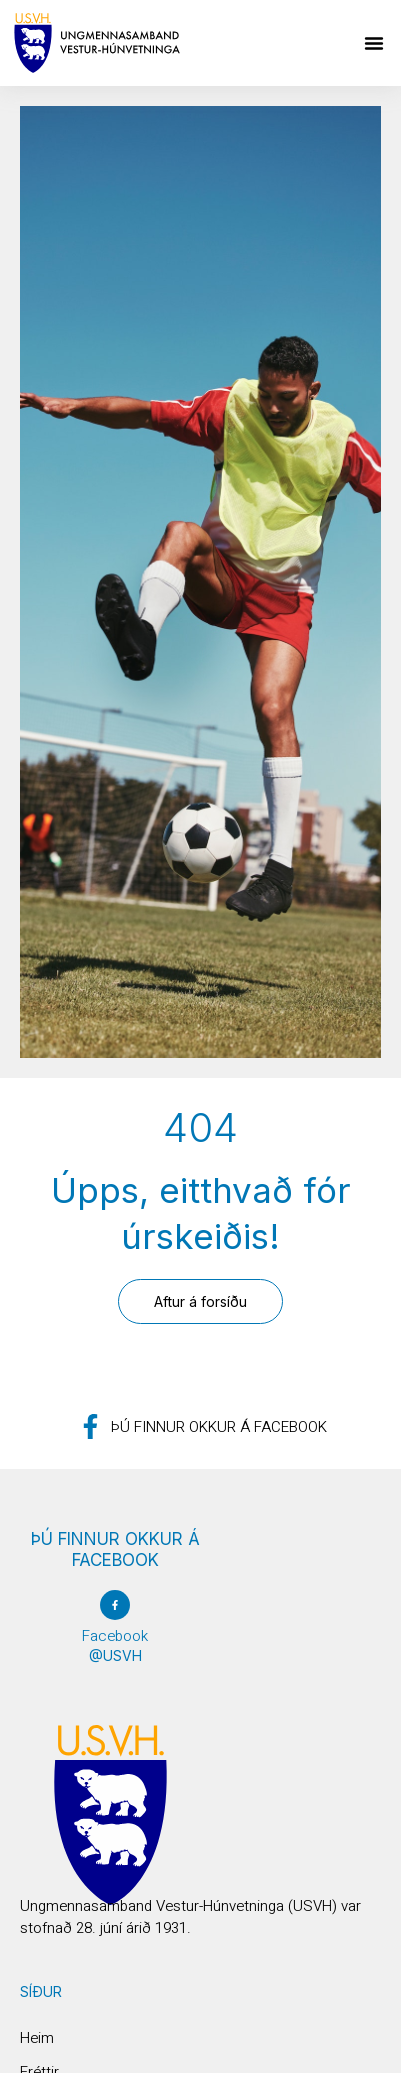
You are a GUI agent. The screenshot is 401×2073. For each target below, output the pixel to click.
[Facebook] (115, 1605)
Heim (37, 2038)
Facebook (115, 1636)
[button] (374, 43)
